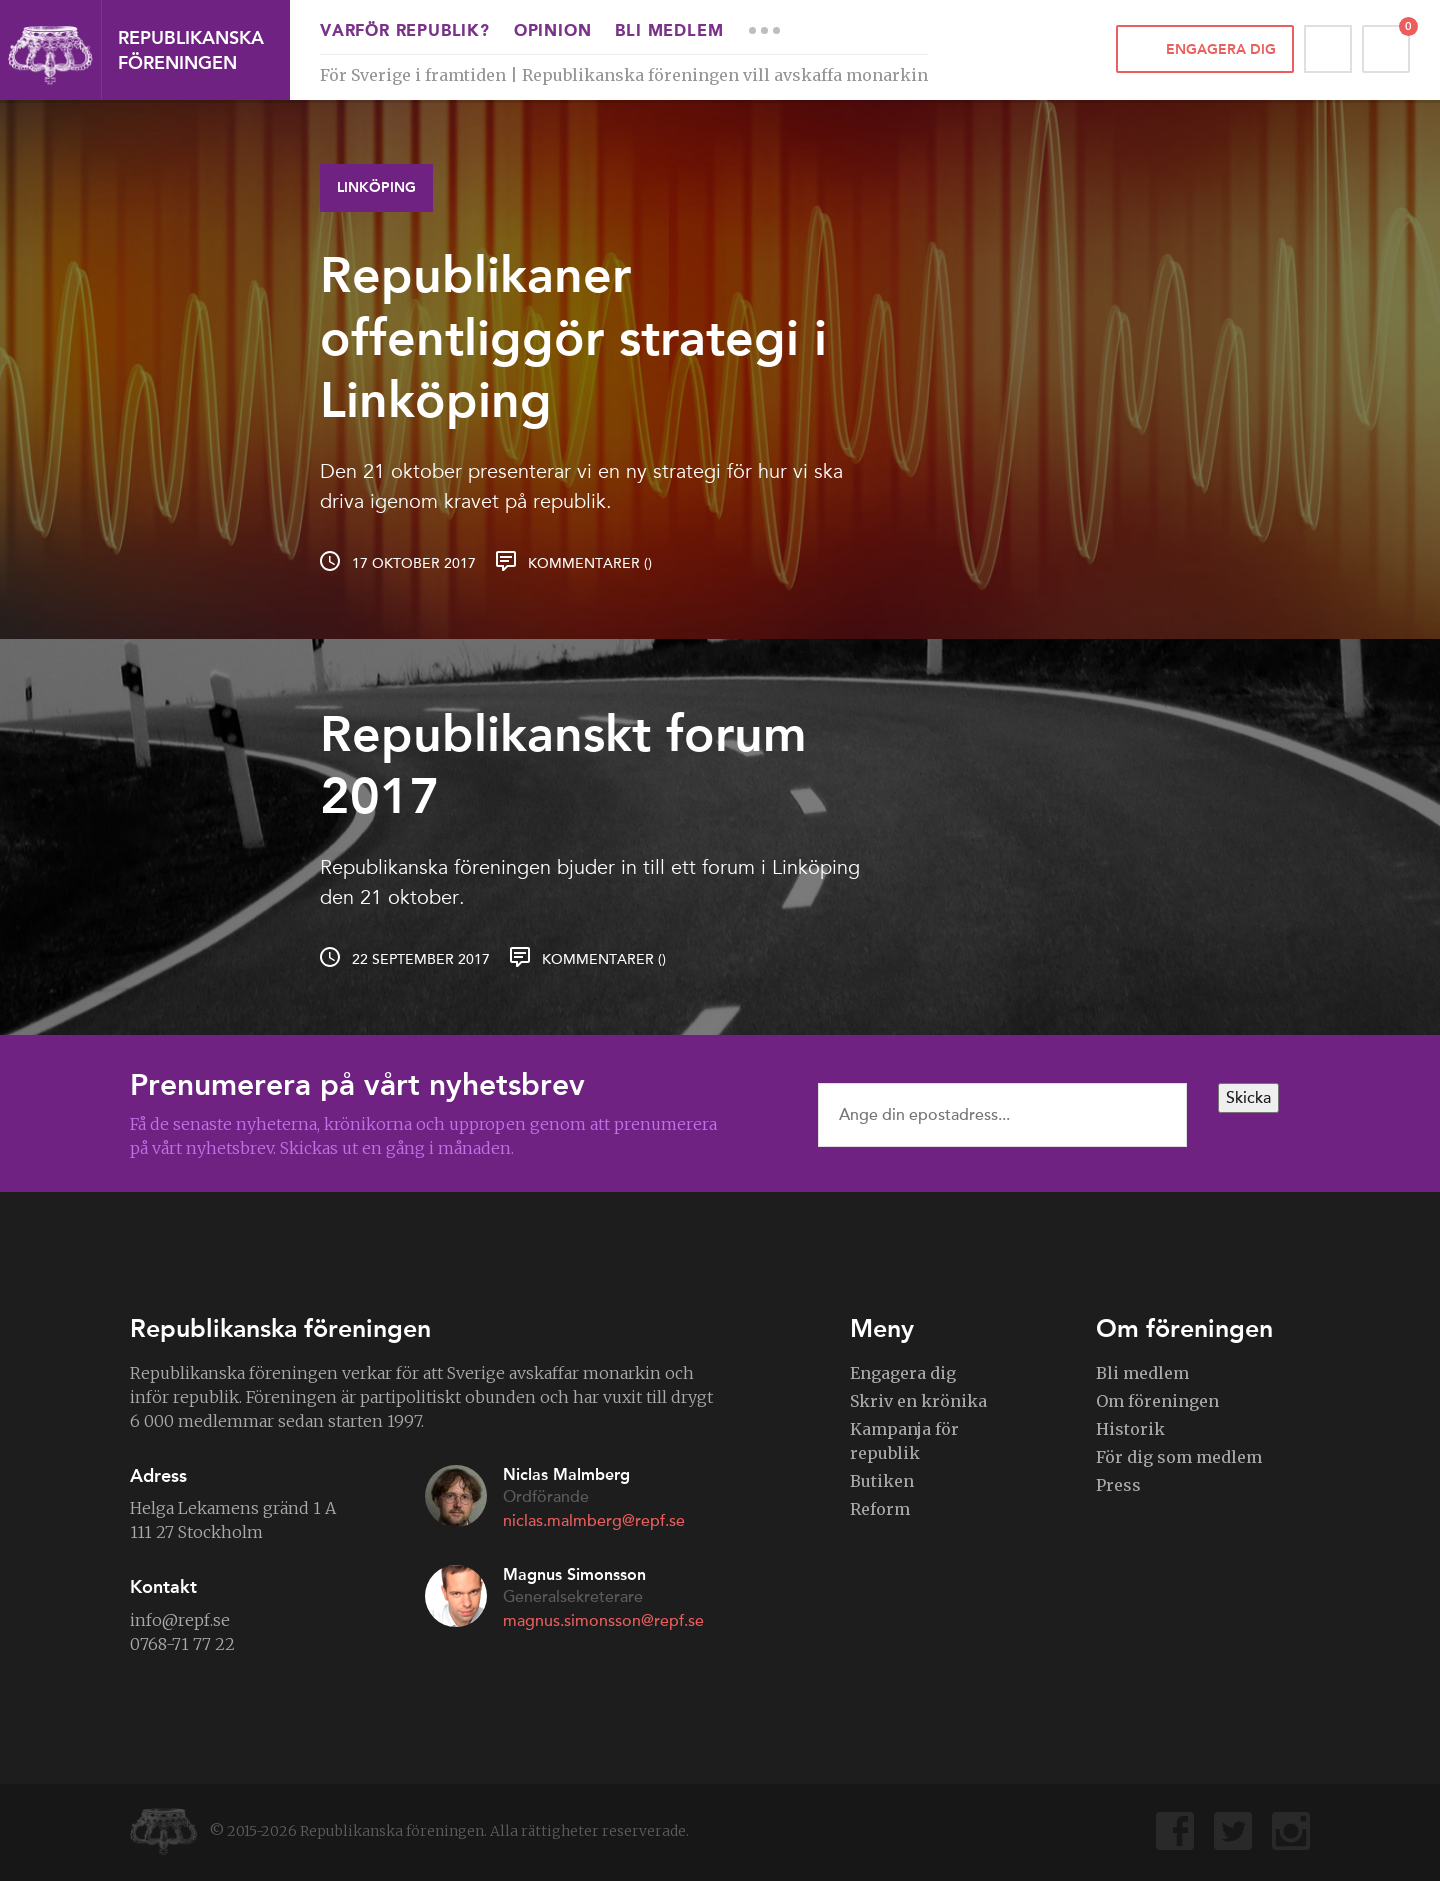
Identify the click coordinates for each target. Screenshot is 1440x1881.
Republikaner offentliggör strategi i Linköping (573, 337)
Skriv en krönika (918, 1401)
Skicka (1248, 1098)
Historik (1130, 1429)
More (764, 30)
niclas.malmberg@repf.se (594, 1521)
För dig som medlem (1179, 1457)
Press (1118, 1485)
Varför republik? (405, 32)
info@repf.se (180, 1620)
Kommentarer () (590, 563)
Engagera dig (1221, 49)
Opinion (553, 32)
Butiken (882, 1481)
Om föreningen (1157, 1401)
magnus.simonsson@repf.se (603, 1621)
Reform (880, 1509)
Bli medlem (669, 32)
